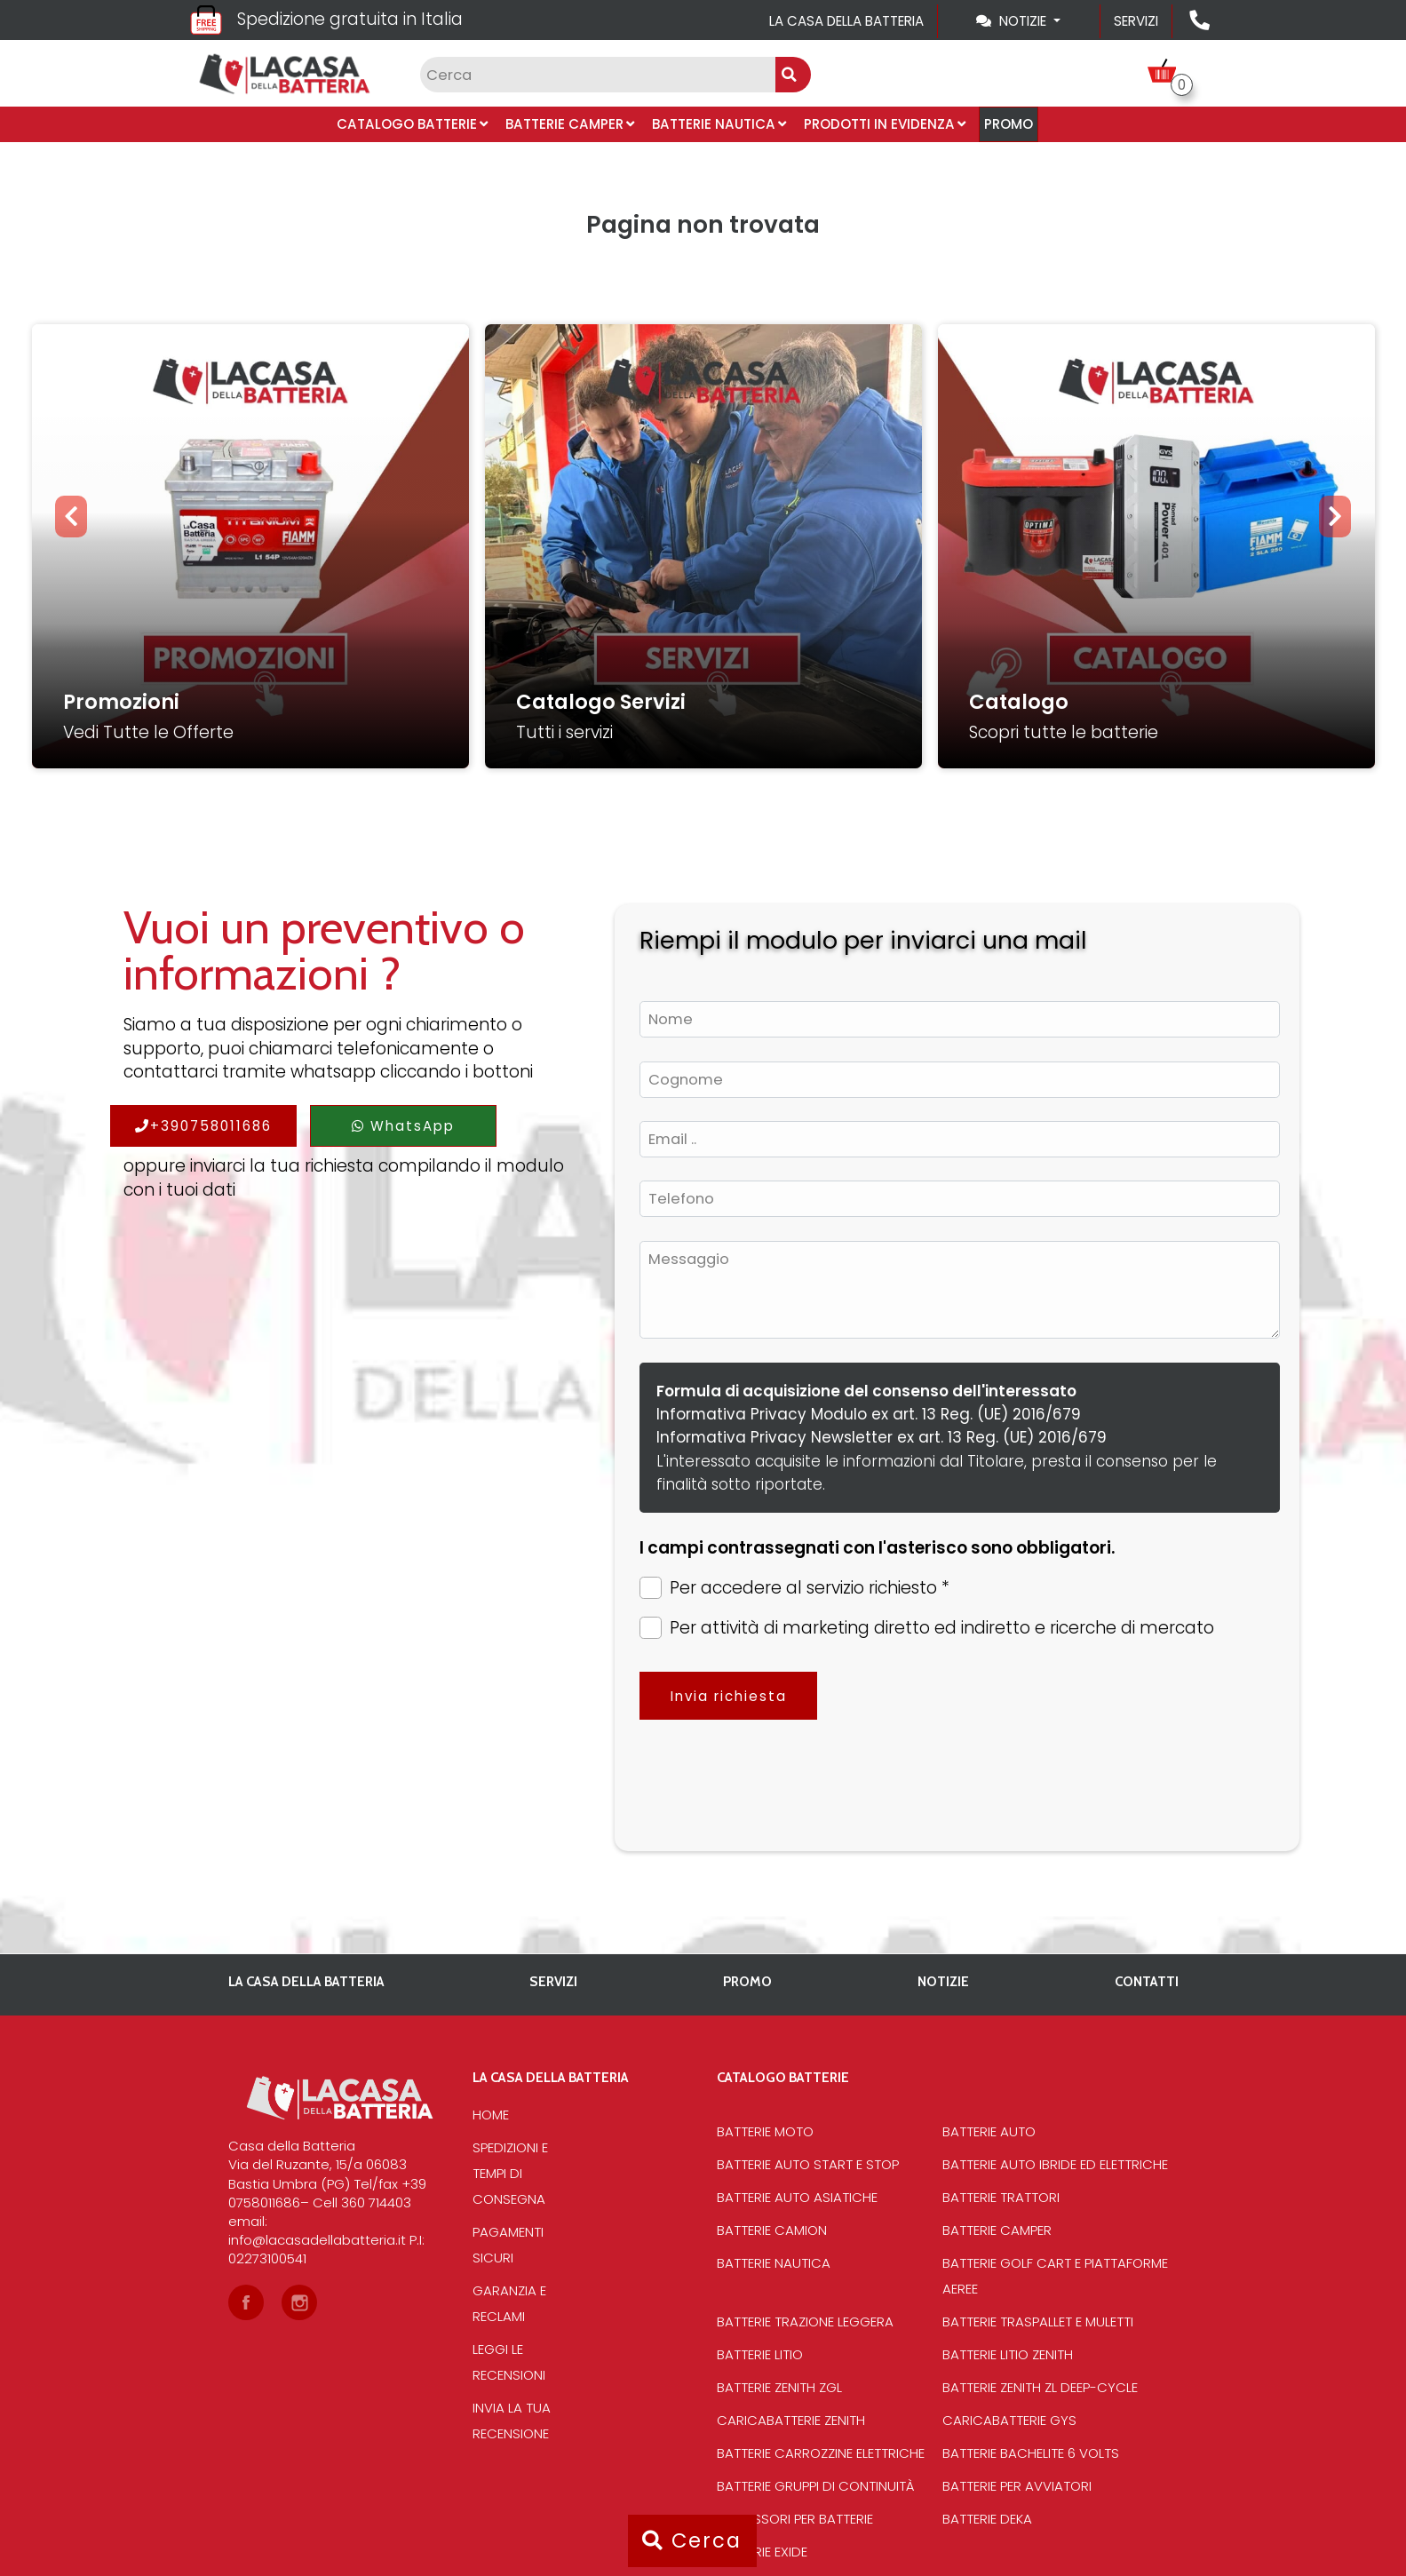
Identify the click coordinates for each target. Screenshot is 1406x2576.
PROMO (1008, 124)
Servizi (1136, 21)
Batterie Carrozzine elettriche (821, 2453)
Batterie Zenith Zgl (779, 2387)
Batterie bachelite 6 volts (1030, 2453)
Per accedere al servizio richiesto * (794, 1588)
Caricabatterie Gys (1009, 2420)
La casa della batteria (846, 21)
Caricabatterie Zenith (791, 2420)
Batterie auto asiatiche (797, 2197)
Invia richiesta (729, 1696)
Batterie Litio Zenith (1007, 2354)
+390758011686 (203, 1126)
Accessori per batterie (795, 2518)
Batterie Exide (762, 2551)
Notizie (943, 1981)
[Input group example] (597, 74)
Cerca (692, 2540)
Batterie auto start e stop (808, 2164)
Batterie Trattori (1001, 2197)
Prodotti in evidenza (884, 124)
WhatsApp (403, 1126)
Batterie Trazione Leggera (805, 2321)
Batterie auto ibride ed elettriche (1055, 2164)
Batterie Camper (569, 124)
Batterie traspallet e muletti (1037, 2321)
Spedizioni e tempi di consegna (510, 2173)
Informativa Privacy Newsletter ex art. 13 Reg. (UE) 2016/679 (881, 1437)
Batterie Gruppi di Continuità (816, 2486)
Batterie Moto (765, 2131)
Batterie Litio (760, 2354)
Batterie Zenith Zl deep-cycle (1040, 2387)
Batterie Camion (772, 2230)
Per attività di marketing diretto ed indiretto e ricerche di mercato (926, 1628)
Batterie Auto (989, 2131)
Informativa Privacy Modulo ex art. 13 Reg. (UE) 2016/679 (868, 1414)
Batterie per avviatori (1017, 2486)
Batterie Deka (987, 2518)
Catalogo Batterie (412, 124)
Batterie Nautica (719, 124)
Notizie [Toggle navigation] (1013, 21)
